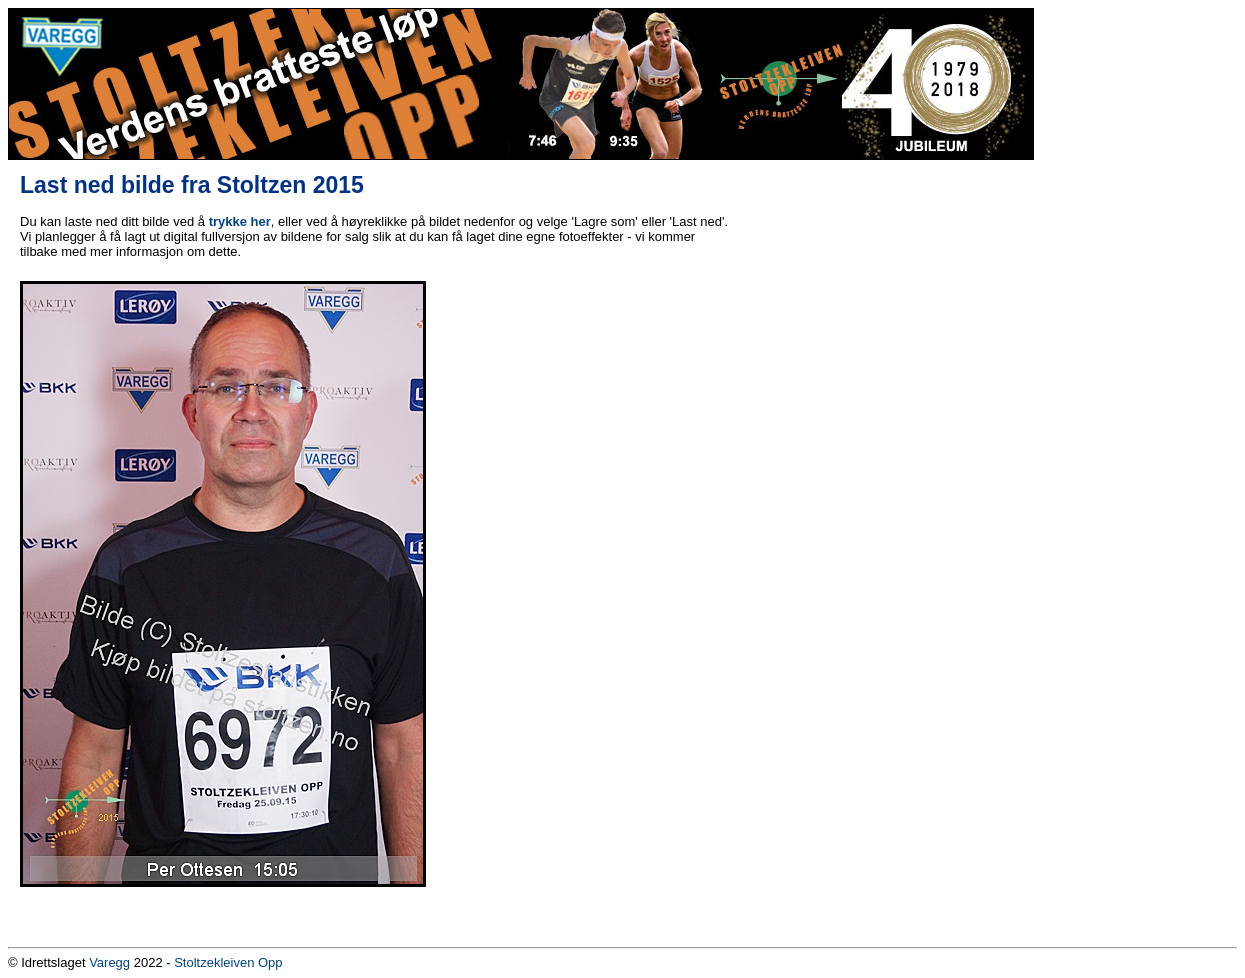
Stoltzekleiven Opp (228, 962)
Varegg (109, 962)
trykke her (240, 221)
